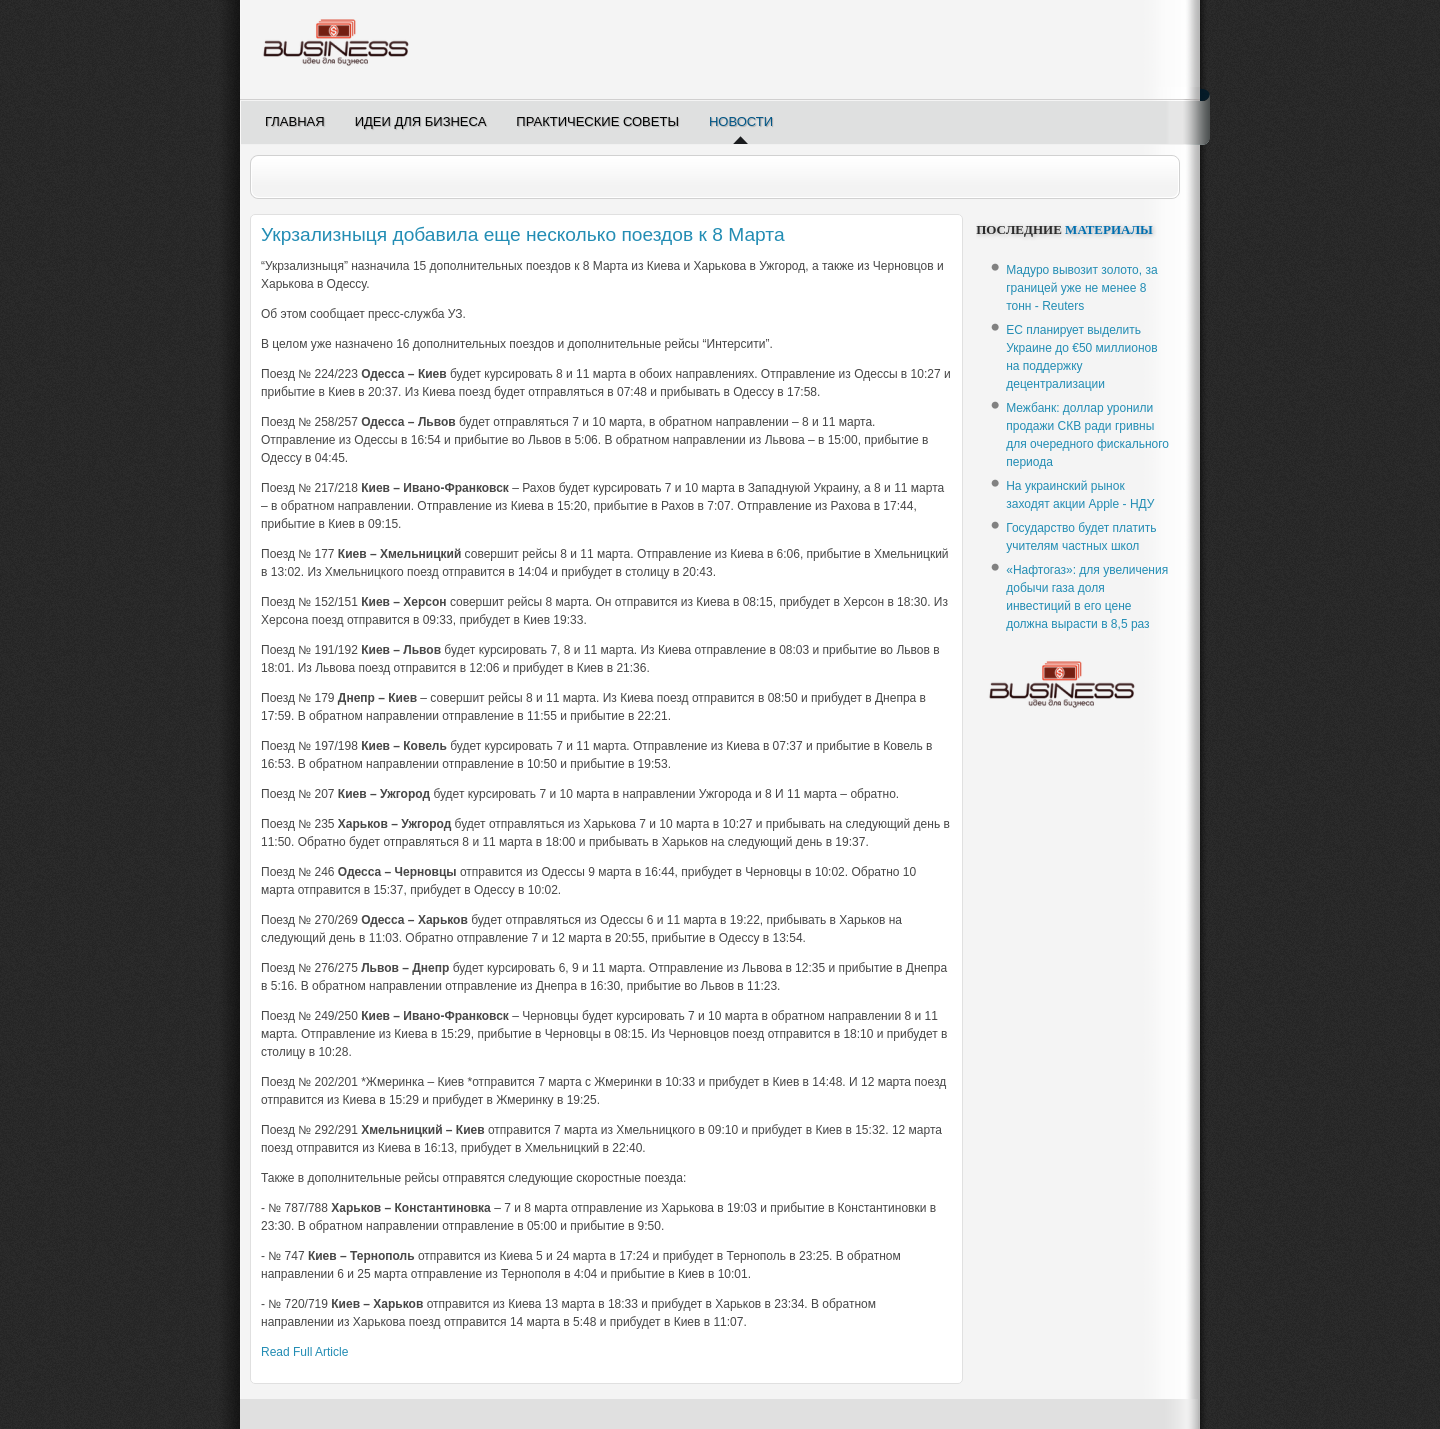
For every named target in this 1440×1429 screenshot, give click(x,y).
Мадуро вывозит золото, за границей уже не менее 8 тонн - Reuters (1081, 288)
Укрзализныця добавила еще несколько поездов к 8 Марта (523, 234)
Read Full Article (304, 1352)
